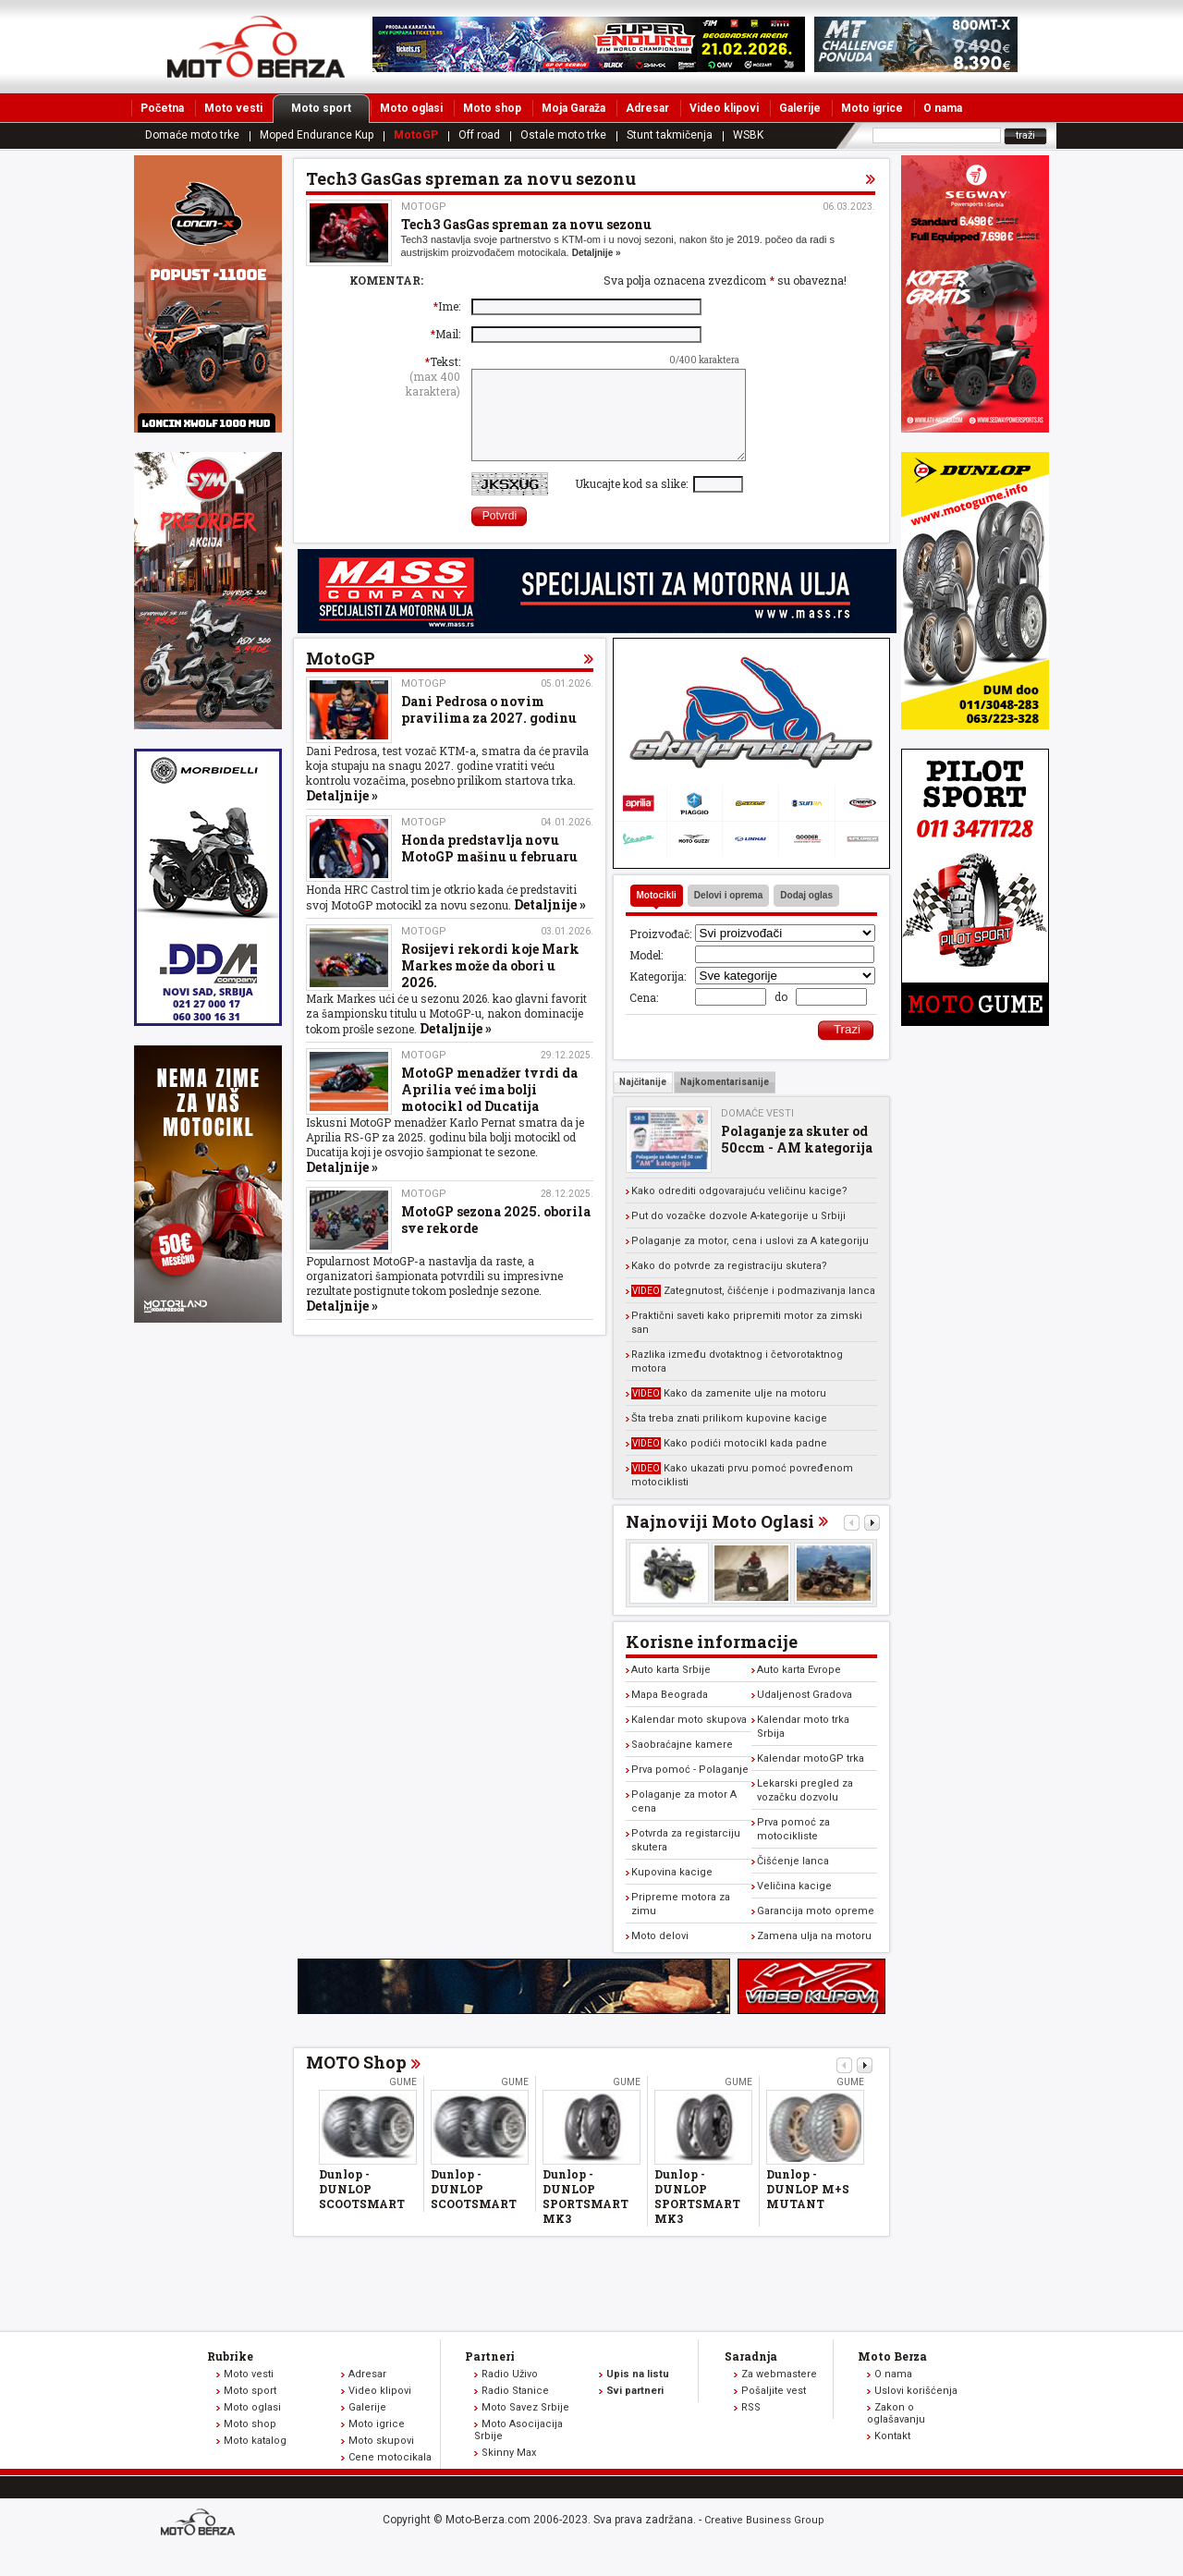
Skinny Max (509, 2472)
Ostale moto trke (563, 134)
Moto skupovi (381, 2460)
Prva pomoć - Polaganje (690, 1789)
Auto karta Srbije (671, 1689)
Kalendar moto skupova (689, 1739)
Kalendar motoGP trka (810, 1778)
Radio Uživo (510, 2393)
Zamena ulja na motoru (814, 1955)
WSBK (748, 134)
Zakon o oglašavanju (896, 2433)
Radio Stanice (515, 2410)
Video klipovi (724, 108)
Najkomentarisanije (724, 1101)
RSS (751, 2427)
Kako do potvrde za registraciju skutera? (729, 1285)
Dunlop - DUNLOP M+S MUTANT (807, 2208)
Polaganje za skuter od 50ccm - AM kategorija (796, 1158)
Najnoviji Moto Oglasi (720, 1541)
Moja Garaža (573, 108)
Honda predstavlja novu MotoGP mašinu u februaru (489, 867)
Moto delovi (660, 1955)
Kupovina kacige (672, 1892)
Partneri (490, 2375)
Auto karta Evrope (799, 1689)
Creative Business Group (764, 2539)
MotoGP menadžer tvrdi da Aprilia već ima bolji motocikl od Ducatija (489, 1108)
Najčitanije (642, 1101)
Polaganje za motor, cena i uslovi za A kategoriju (750, 1260)
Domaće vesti (757, 1133)
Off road (479, 134)
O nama (942, 108)
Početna (162, 108)
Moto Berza (892, 2375)
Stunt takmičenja (670, 134)
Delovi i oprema (728, 915)
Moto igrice (872, 108)
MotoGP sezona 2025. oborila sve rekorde (496, 1239)
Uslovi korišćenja (915, 2410)
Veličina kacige (794, 1905)
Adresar (647, 108)
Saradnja (751, 2375)
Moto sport (330, 108)
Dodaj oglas (806, 915)
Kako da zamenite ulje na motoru (728, 1413)
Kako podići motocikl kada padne (729, 1463)
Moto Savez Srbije (525, 2427)
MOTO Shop (356, 2081)
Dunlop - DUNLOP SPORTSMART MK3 (585, 2215)
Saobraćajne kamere (682, 1764)
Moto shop (492, 108)
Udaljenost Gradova (804, 1714)
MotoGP (416, 134)
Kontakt (892, 2455)
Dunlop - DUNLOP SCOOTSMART (362, 2208)
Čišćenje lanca (793, 1880)
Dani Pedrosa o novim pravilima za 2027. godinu (489, 729)
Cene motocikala (390, 2477)
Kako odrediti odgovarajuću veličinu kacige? (739, 1210)
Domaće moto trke (192, 134)
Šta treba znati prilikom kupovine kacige (729, 1438)
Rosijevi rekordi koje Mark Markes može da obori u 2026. (490, 984)
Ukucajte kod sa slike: (634, 502)
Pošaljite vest (773, 2410)
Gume (403, 2101)
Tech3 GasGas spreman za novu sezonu (526, 224)
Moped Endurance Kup (316, 134)
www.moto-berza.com (200, 2543)
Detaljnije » (596, 253)
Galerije (800, 108)
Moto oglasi (411, 108)
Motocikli (657, 915)
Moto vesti (233, 108)
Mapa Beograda (669, 1714)
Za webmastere (779, 2393)
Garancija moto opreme (815, 1930)
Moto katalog (255, 2460)
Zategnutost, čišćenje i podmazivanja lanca (753, 1310)
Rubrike (230, 2375)
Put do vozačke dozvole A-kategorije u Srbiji (738, 1235)
